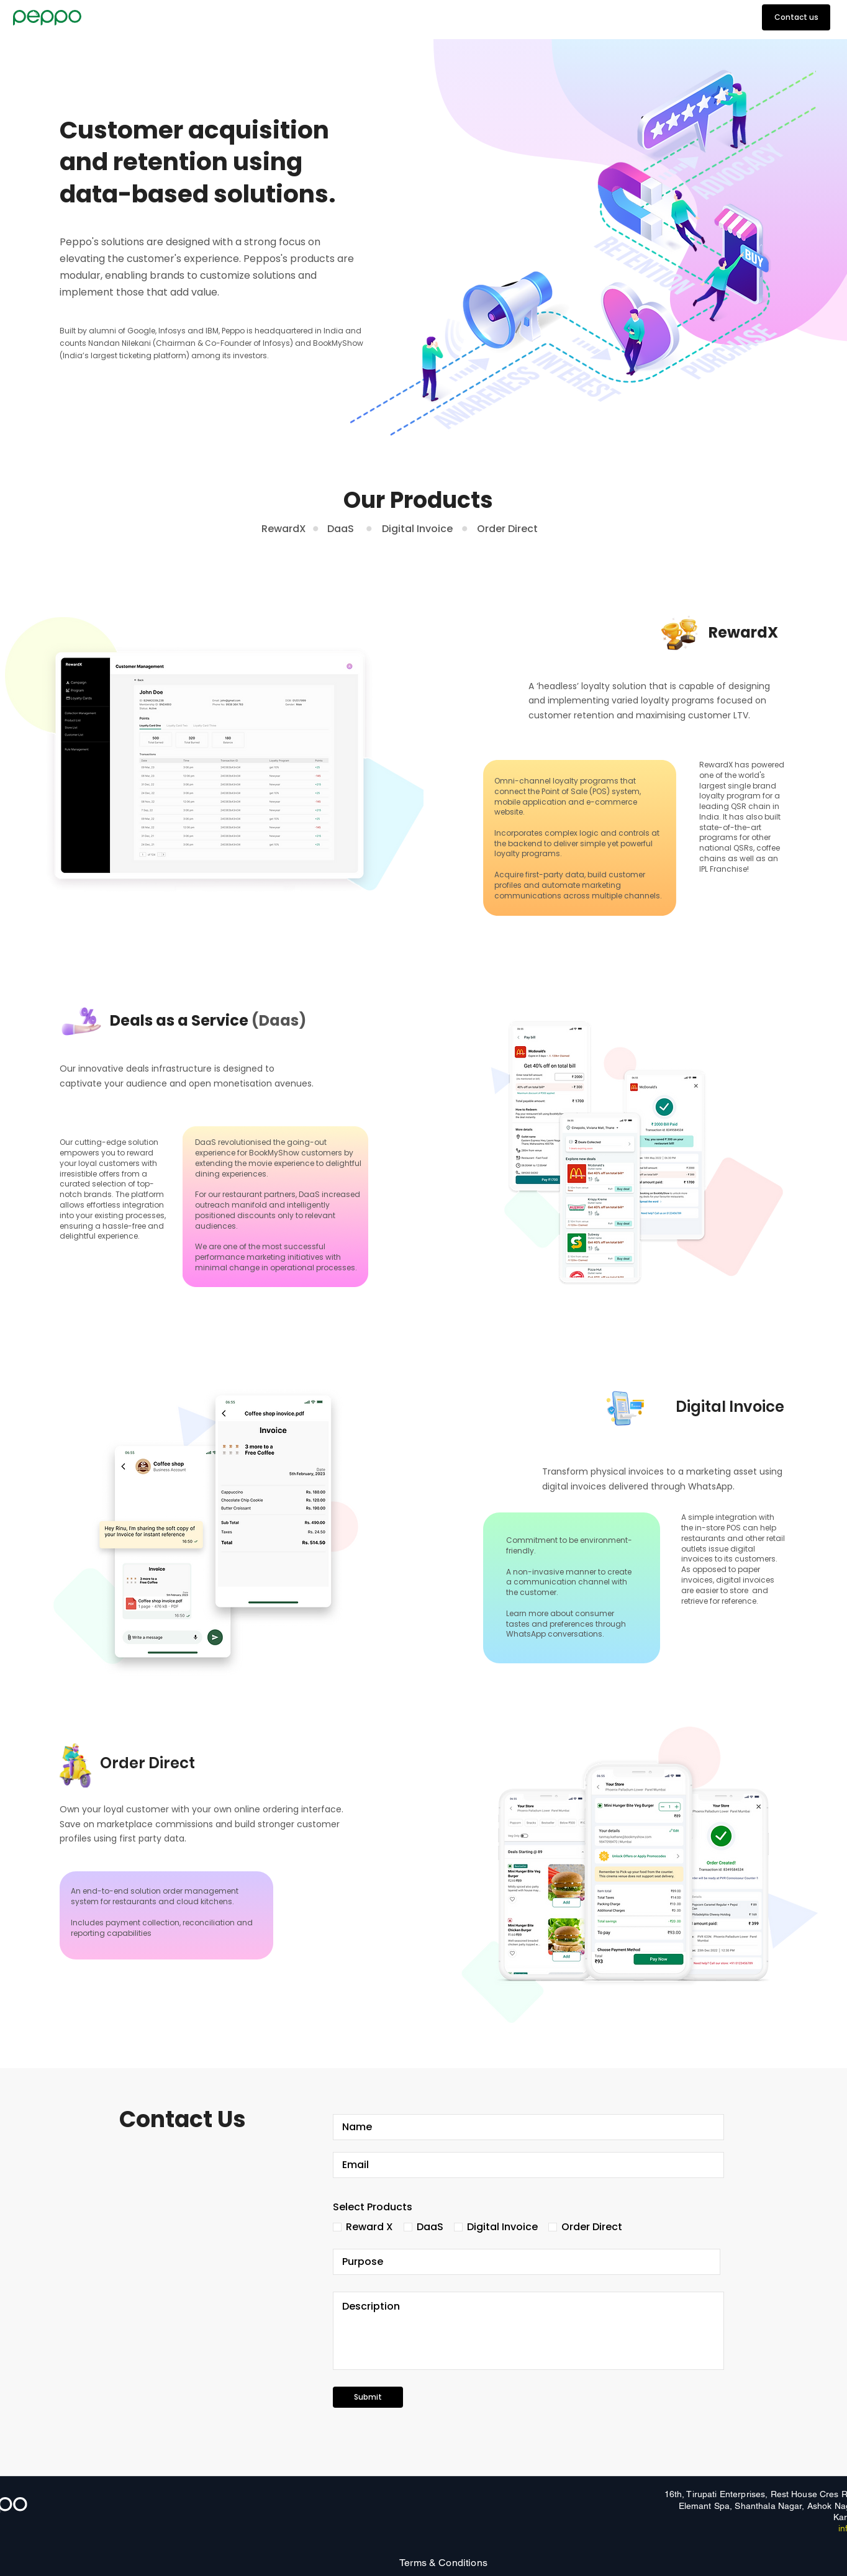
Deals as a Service (208, 1020)
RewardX (283, 529)
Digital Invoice (417, 529)
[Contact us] (796, 17)
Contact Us (182, 2119)
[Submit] (368, 2397)
